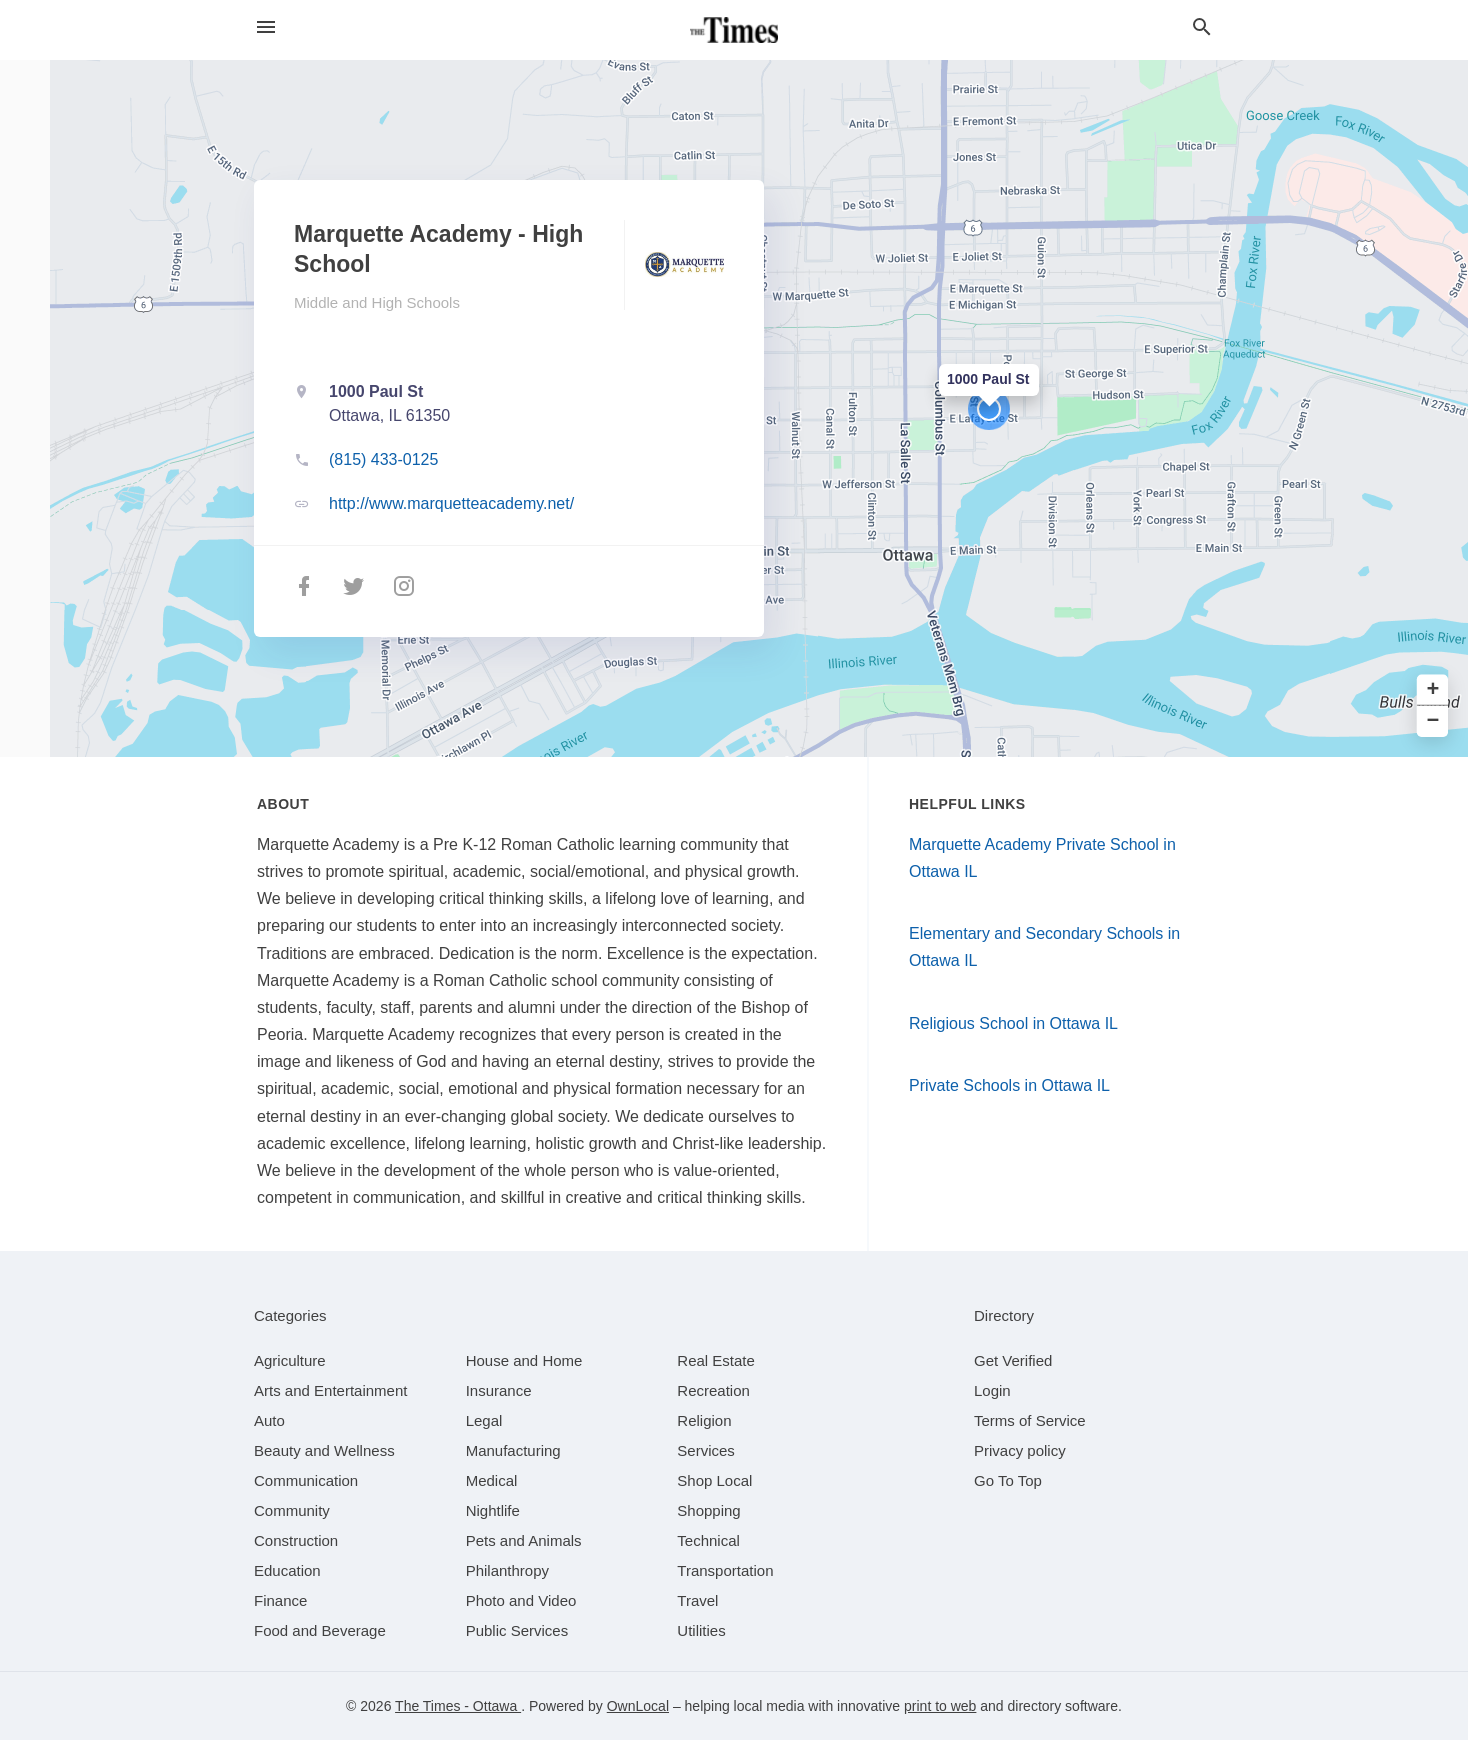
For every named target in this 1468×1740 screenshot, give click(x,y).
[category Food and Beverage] (320, 1630)
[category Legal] (484, 1420)
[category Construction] (296, 1540)
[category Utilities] (701, 1630)
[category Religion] (704, 1420)
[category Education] (287, 1570)
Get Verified (1013, 1360)
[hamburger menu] (266, 27)
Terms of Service (1030, 1420)
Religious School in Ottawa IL (1013, 1023)
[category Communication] (306, 1480)
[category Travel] (697, 1600)
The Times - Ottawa (458, 1706)
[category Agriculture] (290, 1360)
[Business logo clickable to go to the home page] (734, 30)
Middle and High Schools (377, 302)
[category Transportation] (725, 1570)
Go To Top (1008, 1480)
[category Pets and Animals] (524, 1540)
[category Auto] (269, 1420)
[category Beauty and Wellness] (324, 1450)
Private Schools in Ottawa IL (1009, 1085)
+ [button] (1433, 690)
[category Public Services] (517, 1630)
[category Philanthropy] (507, 1570)
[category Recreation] (713, 1390)
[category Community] (292, 1510)
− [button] (1433, 721)
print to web (940, 1706)
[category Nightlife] (493, 1510)
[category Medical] (492, 1480)
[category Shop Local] (714, 1480)
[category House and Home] (524, 1360)
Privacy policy (1020, 1450)
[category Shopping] (708, 1510)
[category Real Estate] (716, 1360)
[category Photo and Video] (521, 1600)
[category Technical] (708, 1540)
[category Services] (706, 1450)
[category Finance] (280, 1600)
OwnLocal (638, 1706)
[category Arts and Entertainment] (330, 1390)
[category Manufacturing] (513, 1450)
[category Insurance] (499, 1390)
